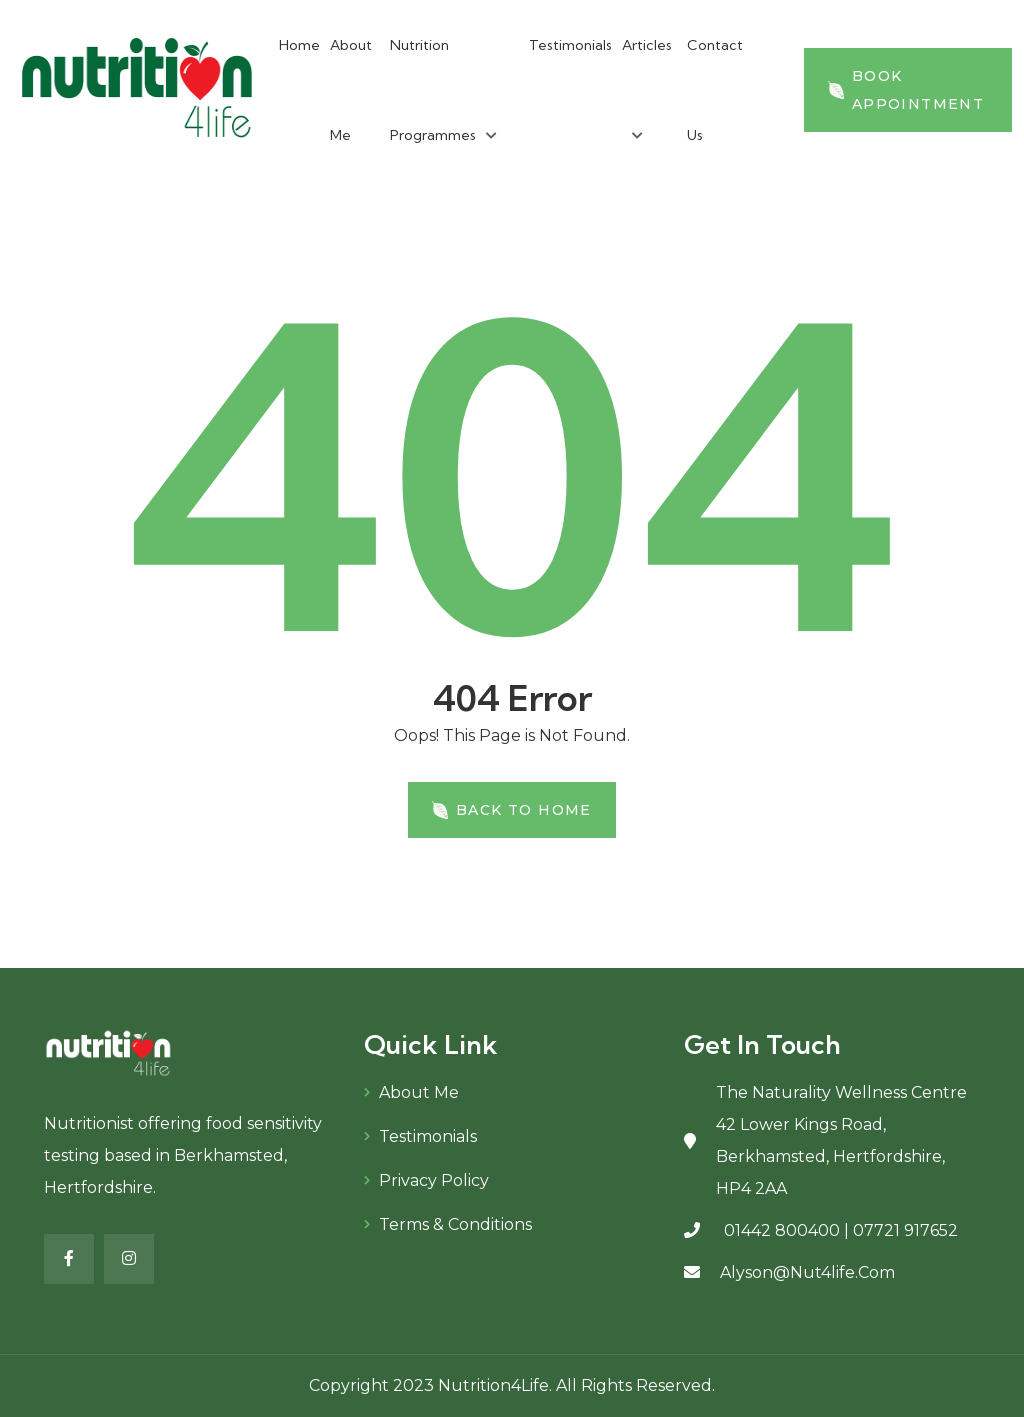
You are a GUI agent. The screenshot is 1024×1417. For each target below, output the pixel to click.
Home (299, 45)
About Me (419, 1092)
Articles (647, 45)
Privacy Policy (434, 1180)
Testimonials (570, 45)
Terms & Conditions (455, 1224)
